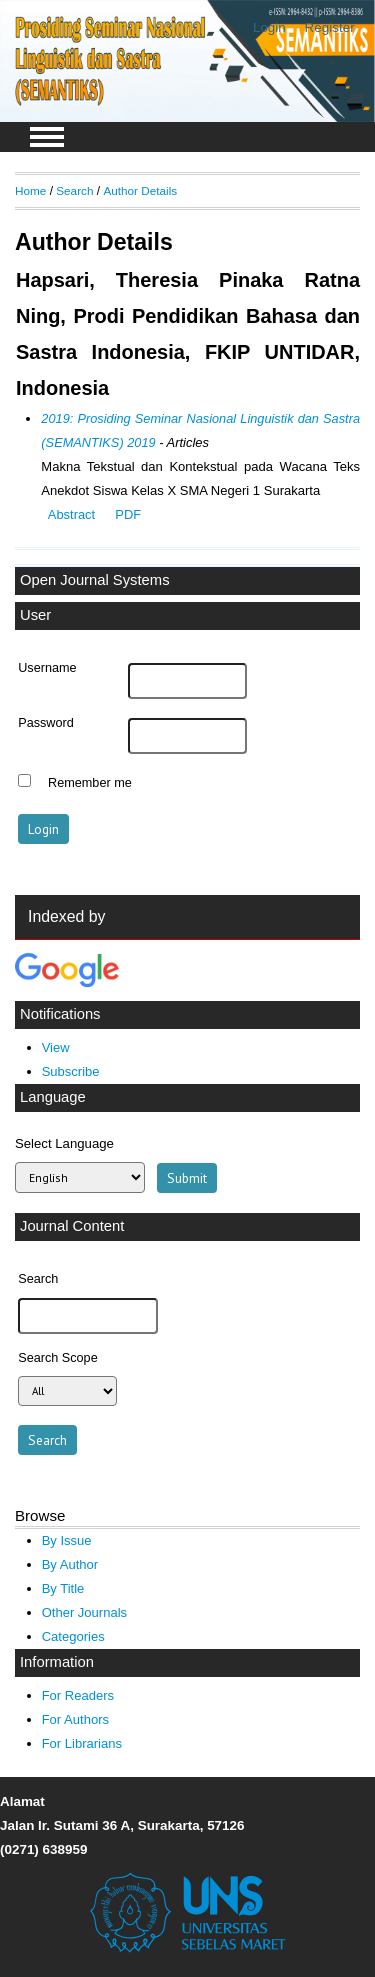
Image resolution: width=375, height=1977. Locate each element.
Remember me (90, 783)
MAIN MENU (47, 137)
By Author (70, 1564)
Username (47, 668)
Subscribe (71, 1071)
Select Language (64, 1143)
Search (74, 190)
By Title (63, 1588)
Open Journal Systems (95, 580)
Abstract (71, 514)
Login (269, 27)
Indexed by (66, 916)
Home (30, 190)
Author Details (140, 190)
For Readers (78, 1695)
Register (330, 27)
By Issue (67, 1540)
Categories (73, 1636)
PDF (128, 514)
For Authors (75, 1719)
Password (46, 723)
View (56, 1047)
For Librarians (82, 1743)
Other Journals (84, 1612)
